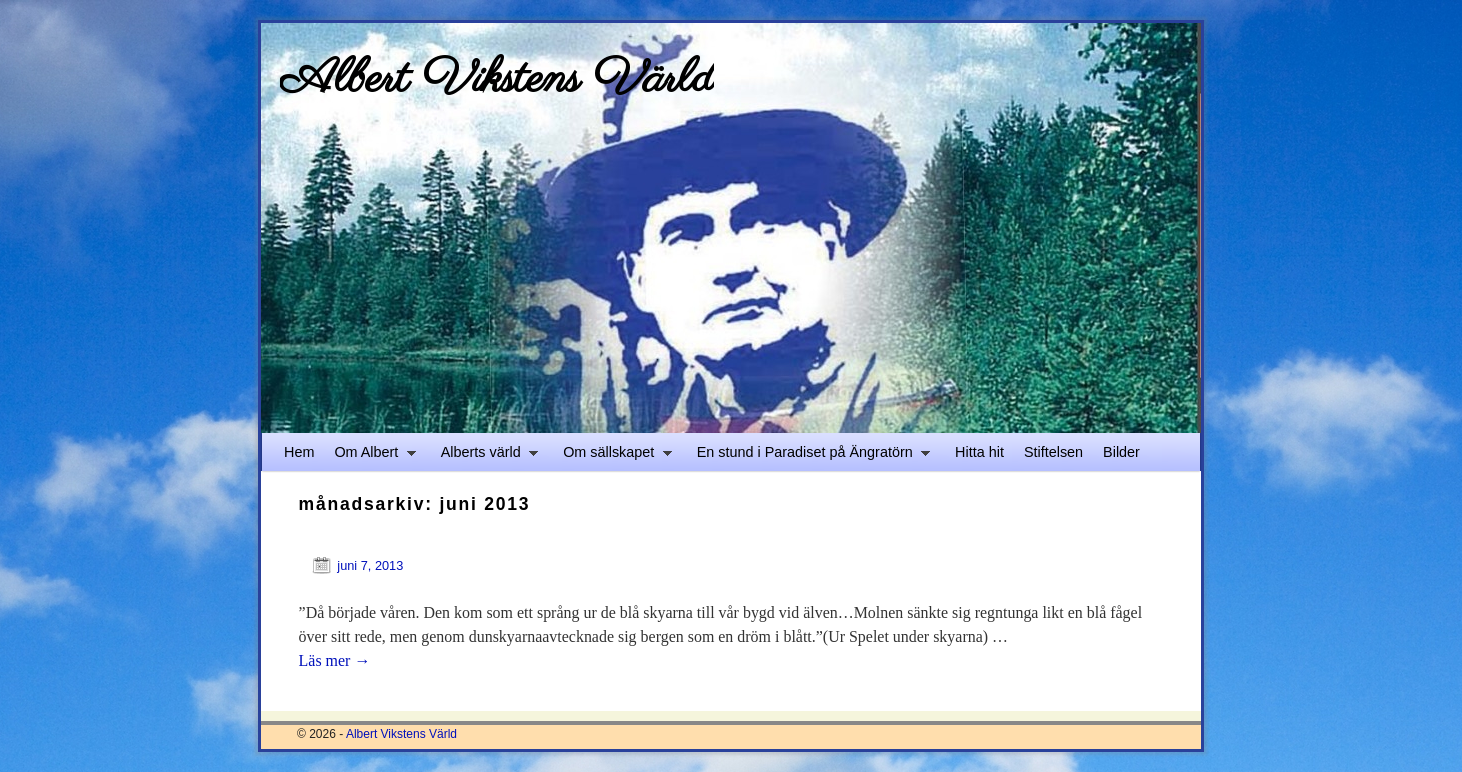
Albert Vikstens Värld (497, 79)
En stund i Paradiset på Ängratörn (808, 457)
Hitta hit (979, 452)
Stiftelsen (1053, 452)
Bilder (1121, 452)
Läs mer (335, 660)
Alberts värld (484, 457)
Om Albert (369, 457)
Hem (299, 452)
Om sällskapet (612, 457)
